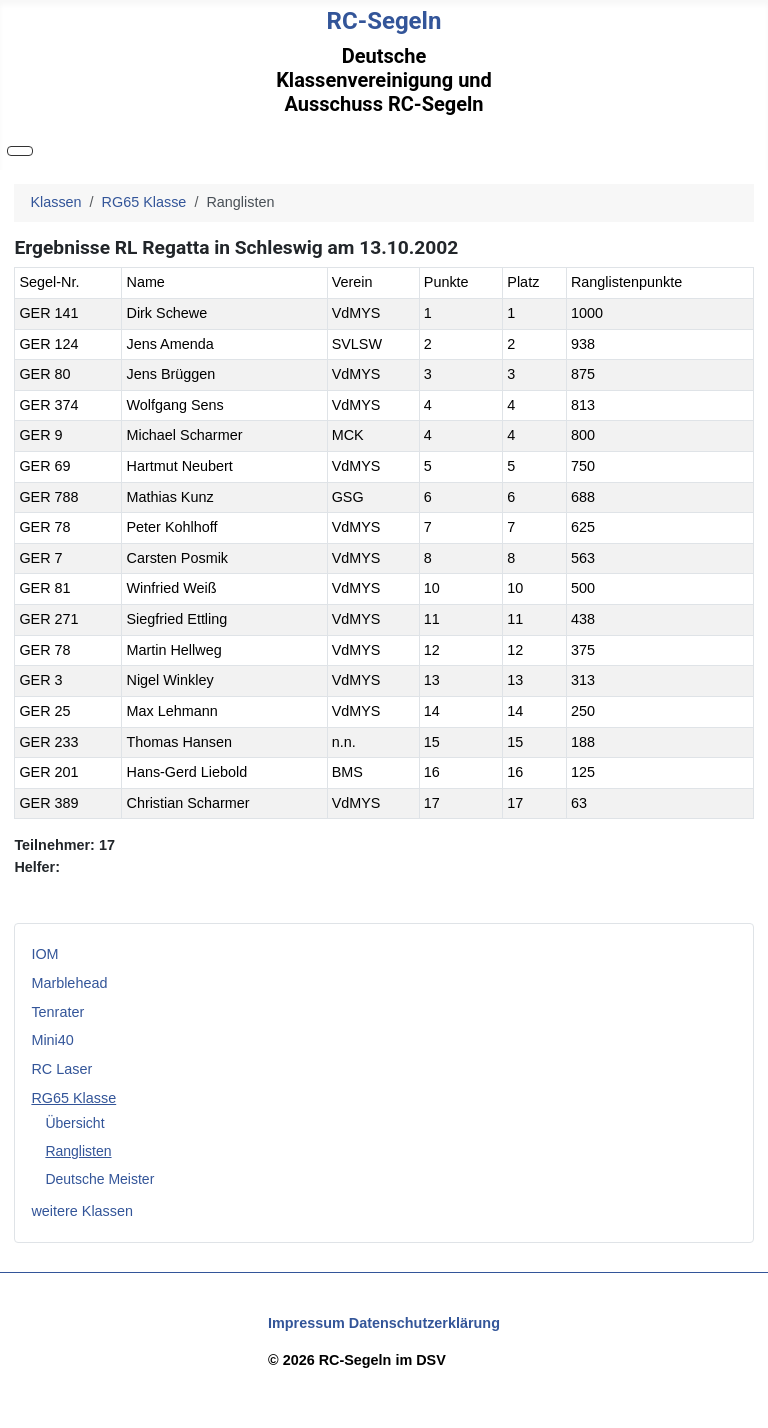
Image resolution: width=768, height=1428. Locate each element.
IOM (44, 954)
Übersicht (74, 1123)
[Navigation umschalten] (20, 151)
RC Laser (61, 1069)
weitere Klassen (82, 1211)
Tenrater (57, 1012)
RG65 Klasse (73, 1098)
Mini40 (52, 1040)
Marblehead (69, 983)
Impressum (306, 1323)
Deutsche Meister (99, 1179)
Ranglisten (78, 1151)
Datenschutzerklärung (424, 1323)
